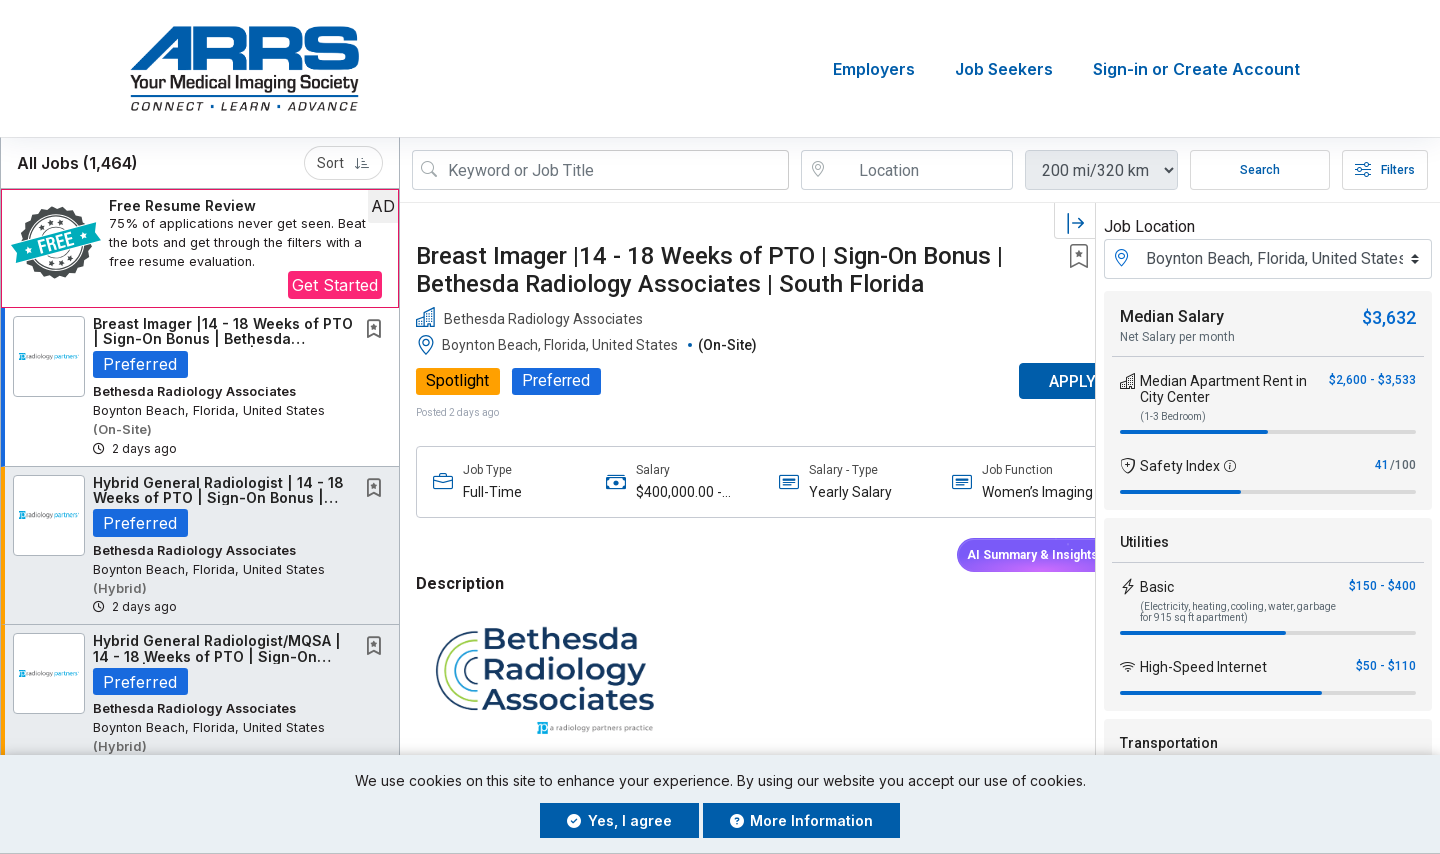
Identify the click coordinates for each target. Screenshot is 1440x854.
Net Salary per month (1177, 337)
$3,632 (1389, 317)
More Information (802, 820)
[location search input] (921, 170)
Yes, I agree (619, 820)
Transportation (1169, 743)
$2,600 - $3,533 (1372, 380)
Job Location (1149, 226)
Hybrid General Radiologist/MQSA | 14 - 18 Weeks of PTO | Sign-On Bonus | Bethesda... (217, 656)
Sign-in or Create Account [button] (1196, 69)
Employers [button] (874, 69)
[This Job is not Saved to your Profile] (378, 330)
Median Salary (1172, 316)
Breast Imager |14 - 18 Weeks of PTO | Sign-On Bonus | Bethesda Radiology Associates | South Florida (709, 270)
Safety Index (1180, 466)
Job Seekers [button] (1004, 69)
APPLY (1025, 381)
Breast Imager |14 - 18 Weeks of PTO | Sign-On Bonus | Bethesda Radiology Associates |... (223, 339)
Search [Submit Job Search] (1260, 170)
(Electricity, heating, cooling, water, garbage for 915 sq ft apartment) (1238, 612)
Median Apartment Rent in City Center (1223, 389)
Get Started (335, 285)
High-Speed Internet (1203, 667)
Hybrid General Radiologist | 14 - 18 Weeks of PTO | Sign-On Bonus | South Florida (218, 498)
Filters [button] (1385, 170)
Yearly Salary (827, 492)
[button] (200, 248)
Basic (1157, 587)
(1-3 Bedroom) (1173, 416)
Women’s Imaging (1002, 492)
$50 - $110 (1386, 666)
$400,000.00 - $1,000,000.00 (668, 492)
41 (1382, 465)
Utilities (1144, 542)
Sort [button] (343, 163)
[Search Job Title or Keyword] (614, 170)
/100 (1403, 465)
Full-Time (492, 492)
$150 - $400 (1382, 586)
